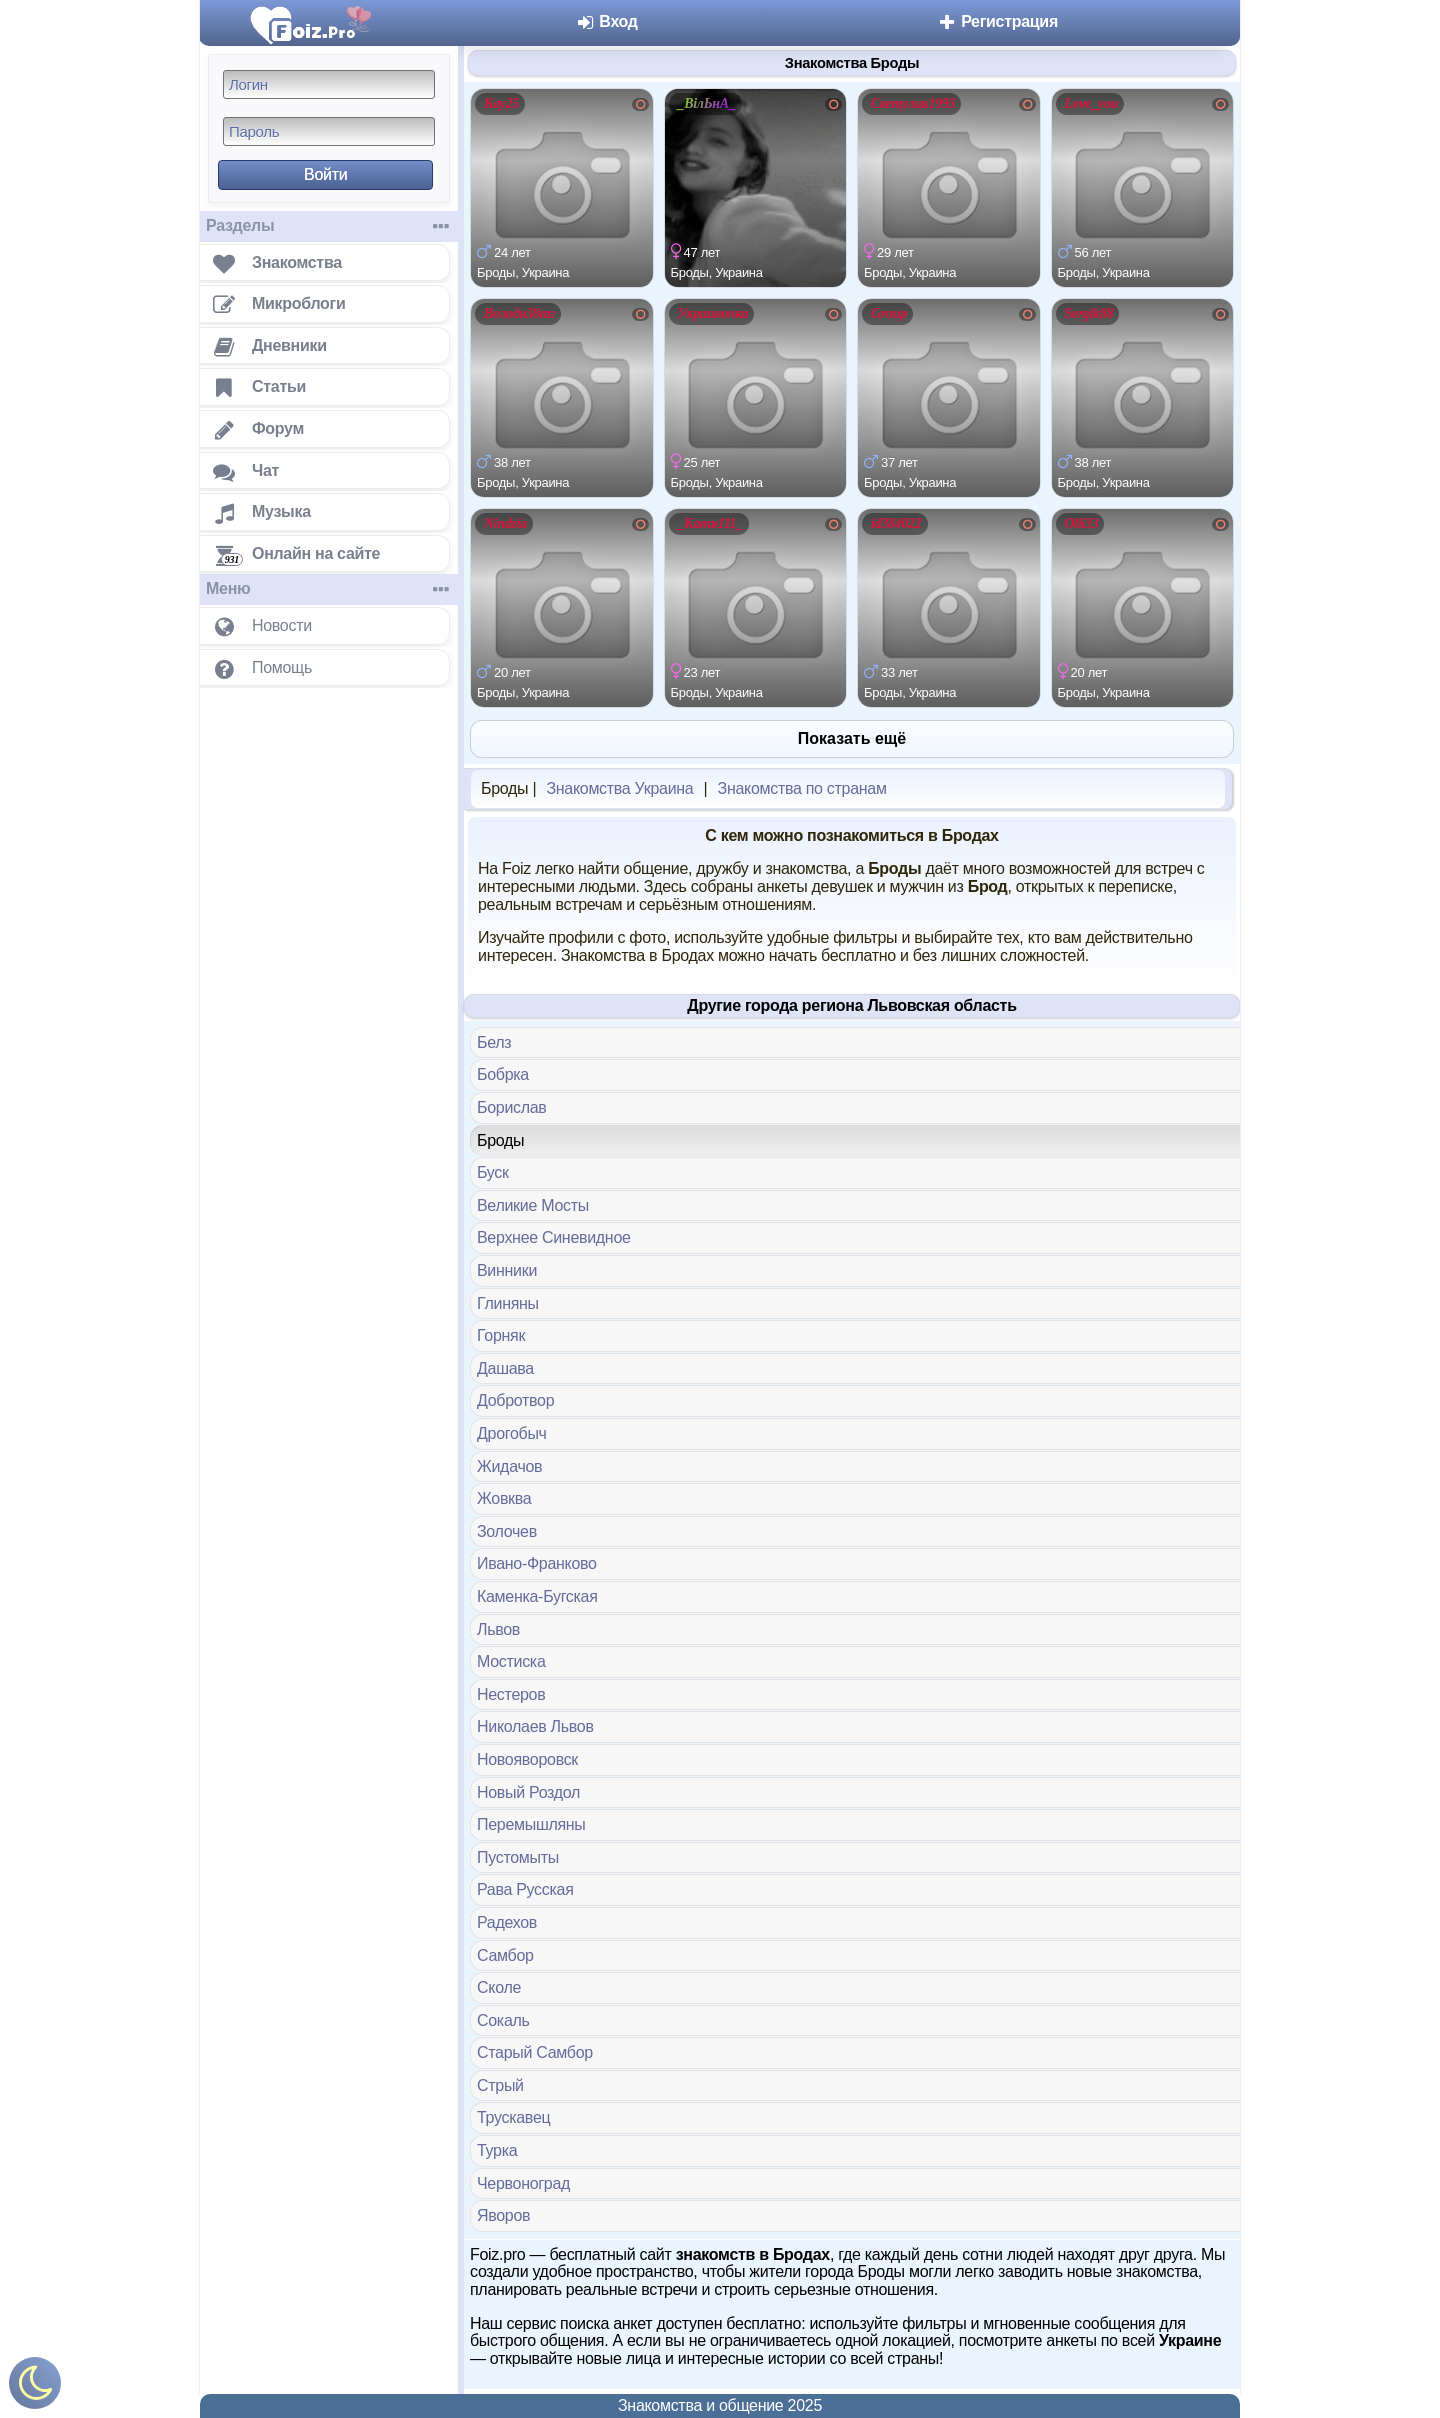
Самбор (505, 1955)
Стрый (500, 2085)
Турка (497, 2150)
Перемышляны (531, 1824)
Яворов (503, 2215)
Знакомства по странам (802, 788)
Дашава (505, 1368)
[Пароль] (329, 131)
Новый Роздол (528, 1792)
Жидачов (509, 1466)
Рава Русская (525, 1889)
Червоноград (523, 2183)
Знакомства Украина (619, 788)
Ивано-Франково (537, 1563)
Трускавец (513, 2117)
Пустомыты (518, 1857)
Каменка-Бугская (537, 1596)
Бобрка (503, 1074)
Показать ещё (852, 738)
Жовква (504, 1498)
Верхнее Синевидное (554, 1237)
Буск (493, 1172)
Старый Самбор (535, 2052)
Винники (507, 1270)
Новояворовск (527, 1759)
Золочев (507, 1531)
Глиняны (508, 1303)
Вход (606, 21)
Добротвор (515, 1400)
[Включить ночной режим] (35, 2387)
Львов (498, 1629)
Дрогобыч (512, 1433)
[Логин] (329, 84)
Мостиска (511, 1661)
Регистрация (997, 21)
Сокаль (503, 2020)
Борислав (512, 1107)
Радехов (507, 1922)
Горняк (501, 1335)
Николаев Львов (535, 1726)
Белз (494, 1042)
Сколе (499, 1987)
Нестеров (511, 1694)
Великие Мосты (533, 1205)
